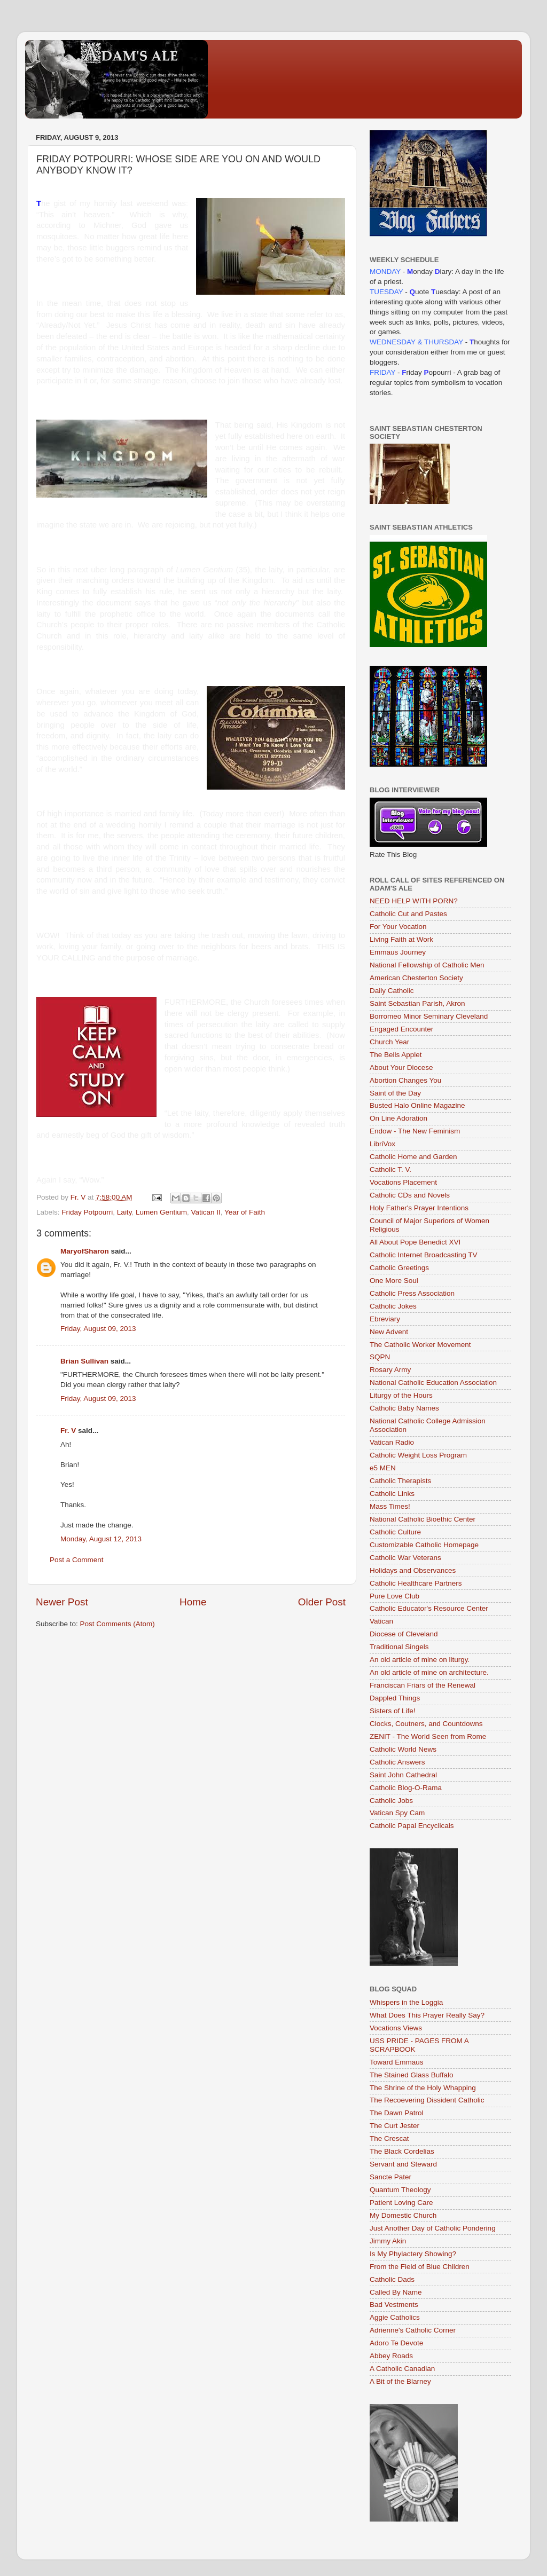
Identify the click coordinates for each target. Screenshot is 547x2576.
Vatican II (205, 1212)
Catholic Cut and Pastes (408, 914)
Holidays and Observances (413, 1570)
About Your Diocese (401, 1068)
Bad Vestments (394, 2305)
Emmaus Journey (398, 952)
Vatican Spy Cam (397, 1813)
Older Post (322, 1602)
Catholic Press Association (412, 1293)
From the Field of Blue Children (420, 2267)
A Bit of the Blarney (400, 2381)
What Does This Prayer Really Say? (427, 2015)
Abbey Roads (391, 2356)
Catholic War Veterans (405, 1558)
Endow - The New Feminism (415, 1131)
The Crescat (389, 2138)
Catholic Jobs (391, 1801)
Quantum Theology (400, 2190)
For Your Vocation (398, 927)
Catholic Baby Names (404, 1408)
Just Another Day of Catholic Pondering (433, 2228)
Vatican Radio (392, 1442)
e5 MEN (383, 1468)
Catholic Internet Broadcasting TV (424, 1255)
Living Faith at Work (401, 939)
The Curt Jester (394, 2126)
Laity (124, 1212)
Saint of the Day (395, 1093)
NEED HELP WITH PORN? (414, 901)
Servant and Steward (403, 2164)
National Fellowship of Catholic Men (427, 965)
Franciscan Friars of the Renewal (422, 1685)
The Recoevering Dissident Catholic (427, 2100)
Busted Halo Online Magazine (417, 1105)
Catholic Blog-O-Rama (406, 1788)
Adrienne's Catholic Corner (413, 2330)
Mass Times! (390, 1506)
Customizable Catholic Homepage (424, 1545)
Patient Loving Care (401, 2203)
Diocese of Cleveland (404, 1634)
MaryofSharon (84, 1251)
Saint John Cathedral (403, 1775)
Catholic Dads (392, 2279)
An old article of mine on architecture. (429, 1672)
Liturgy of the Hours (401, 1395)
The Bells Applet (396, 1055)
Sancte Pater (390, 2177)
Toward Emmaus (397, 2062)
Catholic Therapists (400, 1481)
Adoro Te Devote (396, 2343)
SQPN (380, 1357)
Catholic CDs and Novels (410, 1195)
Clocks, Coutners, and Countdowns (426, 1724)
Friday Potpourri (87, 1212)
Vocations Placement (403, 1182)
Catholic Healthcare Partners (416, 1583)
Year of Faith (244, 1212)
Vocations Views (396, 2028)
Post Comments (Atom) (117, 1624)
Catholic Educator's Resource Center (429, 1608)
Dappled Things (395, 1698)
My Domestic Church (403, 2215)
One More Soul (394, 1281)
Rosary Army (390, 1370)
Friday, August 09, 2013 (98, 1329)
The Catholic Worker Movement (420, 1345)
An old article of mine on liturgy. (420, 1660)
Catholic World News (403, 1749)
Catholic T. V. (390, 1169)
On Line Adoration (398, 1118)
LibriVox (382, 1144)
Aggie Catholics (395, 2317)
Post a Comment (77, 1560)
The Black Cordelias (402, 2151)
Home (192, 1602)
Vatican (381, 1621)
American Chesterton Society (416, 978)
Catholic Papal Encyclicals (412, 1826)
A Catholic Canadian (402, 2369)
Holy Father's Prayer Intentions (419, 1208)
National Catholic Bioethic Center (422, 1519)
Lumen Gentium (161, 1212)
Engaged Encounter (401, 1029)
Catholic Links (392, 1494)
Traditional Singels (399, 1647)
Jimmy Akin (388, 2241)
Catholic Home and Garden (413, 1157)
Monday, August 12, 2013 (101, 1539)
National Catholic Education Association (433, 1382)
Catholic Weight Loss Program (418, 1455)
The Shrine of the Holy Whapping (423, 2088)
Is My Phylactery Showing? (413, 2254)
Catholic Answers (397, 1762)
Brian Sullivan (84, 1361)
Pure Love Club (394, 1596)
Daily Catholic (392, 991)
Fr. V (68, 1431)
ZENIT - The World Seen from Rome (428, 1736)
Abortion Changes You (405, 1080)
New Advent (389, 1332)
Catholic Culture (395, 1532)
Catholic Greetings (399, 1268)
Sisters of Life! (393, 1711)
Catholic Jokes (393, 1306)
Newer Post (62, 1602)
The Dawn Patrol (397, 2113)
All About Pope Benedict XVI (415, 1242)
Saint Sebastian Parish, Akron (417, 1003)
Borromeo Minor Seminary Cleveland (429, 1016)
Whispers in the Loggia (406, 2002)
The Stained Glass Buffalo (412, 2075)
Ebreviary (385, 1319)
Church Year (389, 1042)
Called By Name (396, 2292)
